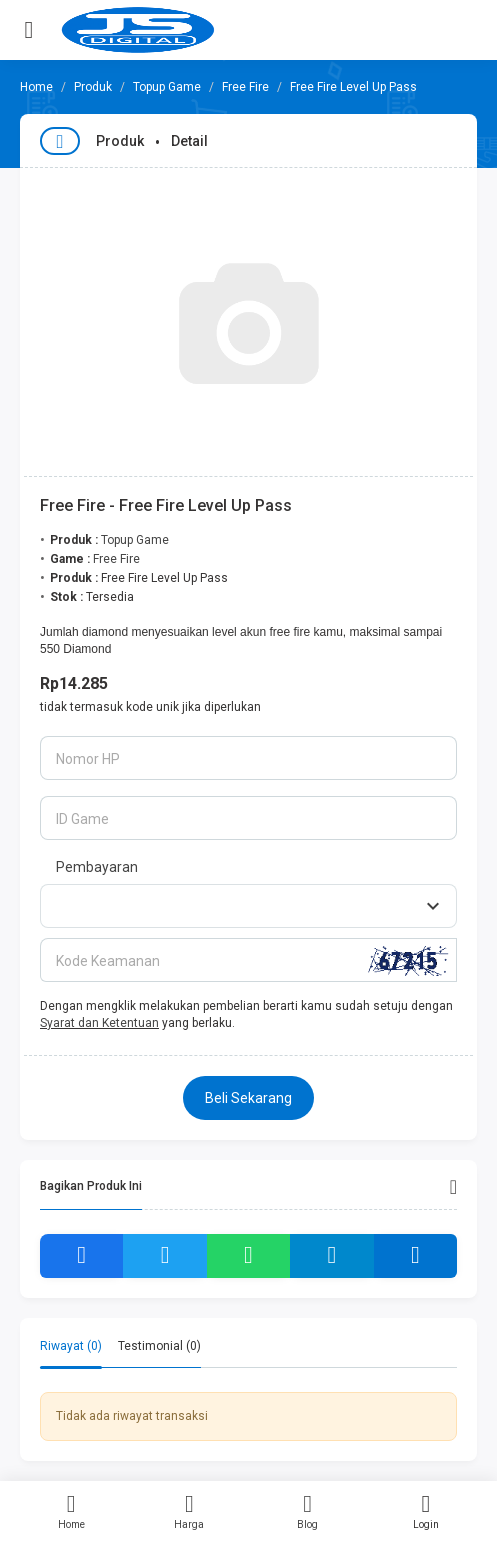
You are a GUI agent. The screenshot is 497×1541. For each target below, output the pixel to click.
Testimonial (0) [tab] (159, 1346)
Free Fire (245, 87)
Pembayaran (97, 867)
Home (71, 1511)
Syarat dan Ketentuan (99, 1023)
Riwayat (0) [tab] (71, 1346)
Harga (189, 1511)
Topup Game (167, 87)
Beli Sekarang (248, 1098)
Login (426, 1511)
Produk (93, 87)
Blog (308, 1511)
